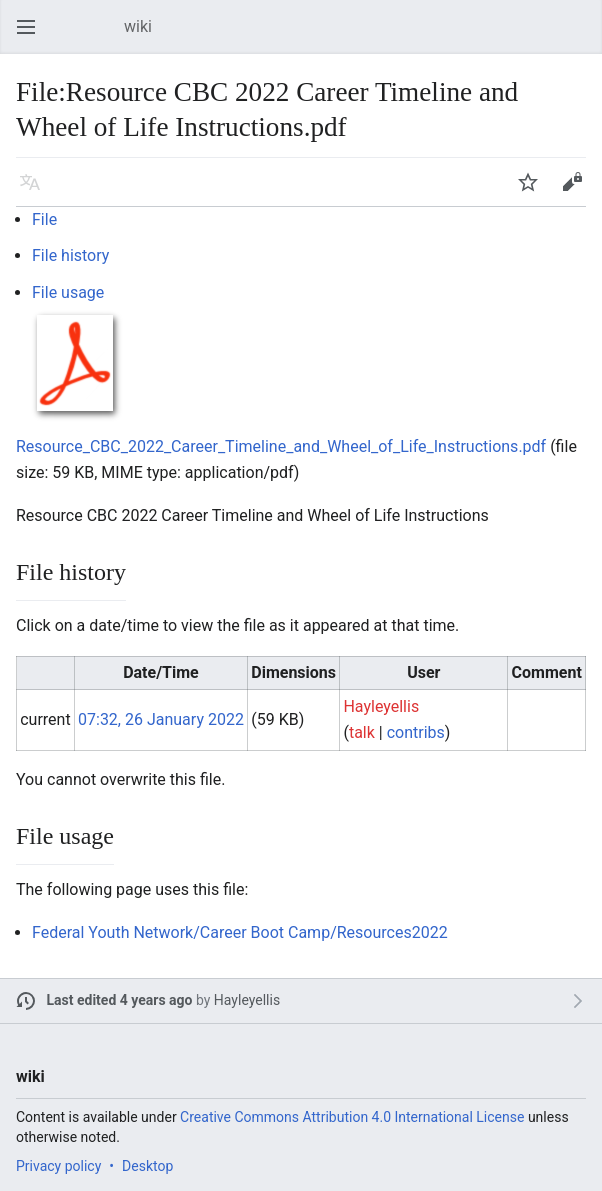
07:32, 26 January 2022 (161, 719)
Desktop (147, 1166)
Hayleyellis (247, 1000)
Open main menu (32, 36)
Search (582, 36)
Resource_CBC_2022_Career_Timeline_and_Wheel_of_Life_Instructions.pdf (281, 446)
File (44, 219)
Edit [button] (575, 191)
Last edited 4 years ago (120, 1000)
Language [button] (36, 191)
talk (362, 732)
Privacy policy (58, 1166)
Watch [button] (534, 191)
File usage (68, 292)
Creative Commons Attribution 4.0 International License (352, 1117)
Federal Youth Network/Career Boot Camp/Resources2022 (240, 932)
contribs (416, 732)
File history (70, 255)
